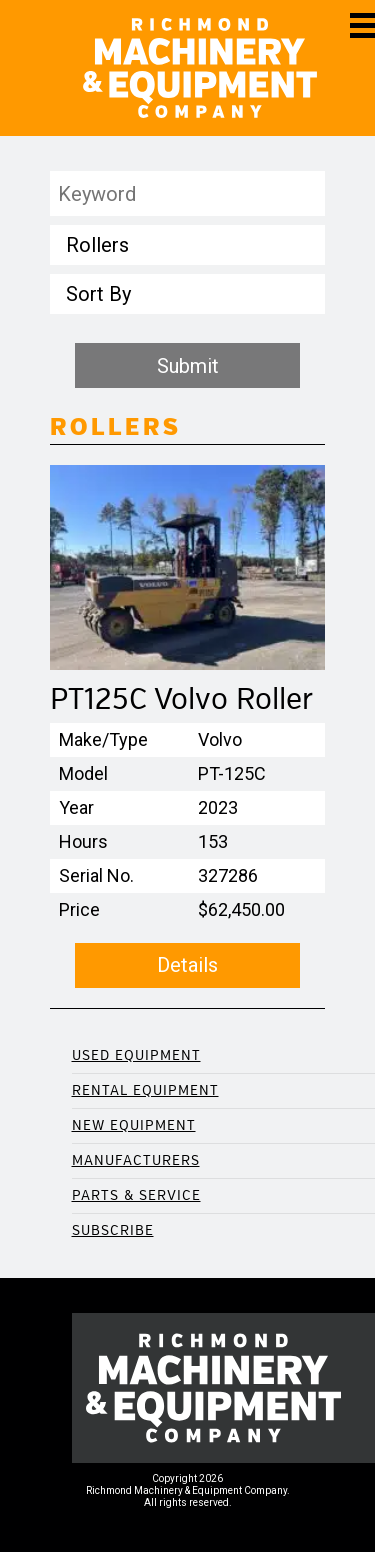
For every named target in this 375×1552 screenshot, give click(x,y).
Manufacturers (136, 1160)
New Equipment (134, 1125)
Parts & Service (136, 1195)
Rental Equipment (145, 1090)
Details (187, 965)
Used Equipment (136, 1055)
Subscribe (113, 1230)
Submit (188, 366)
